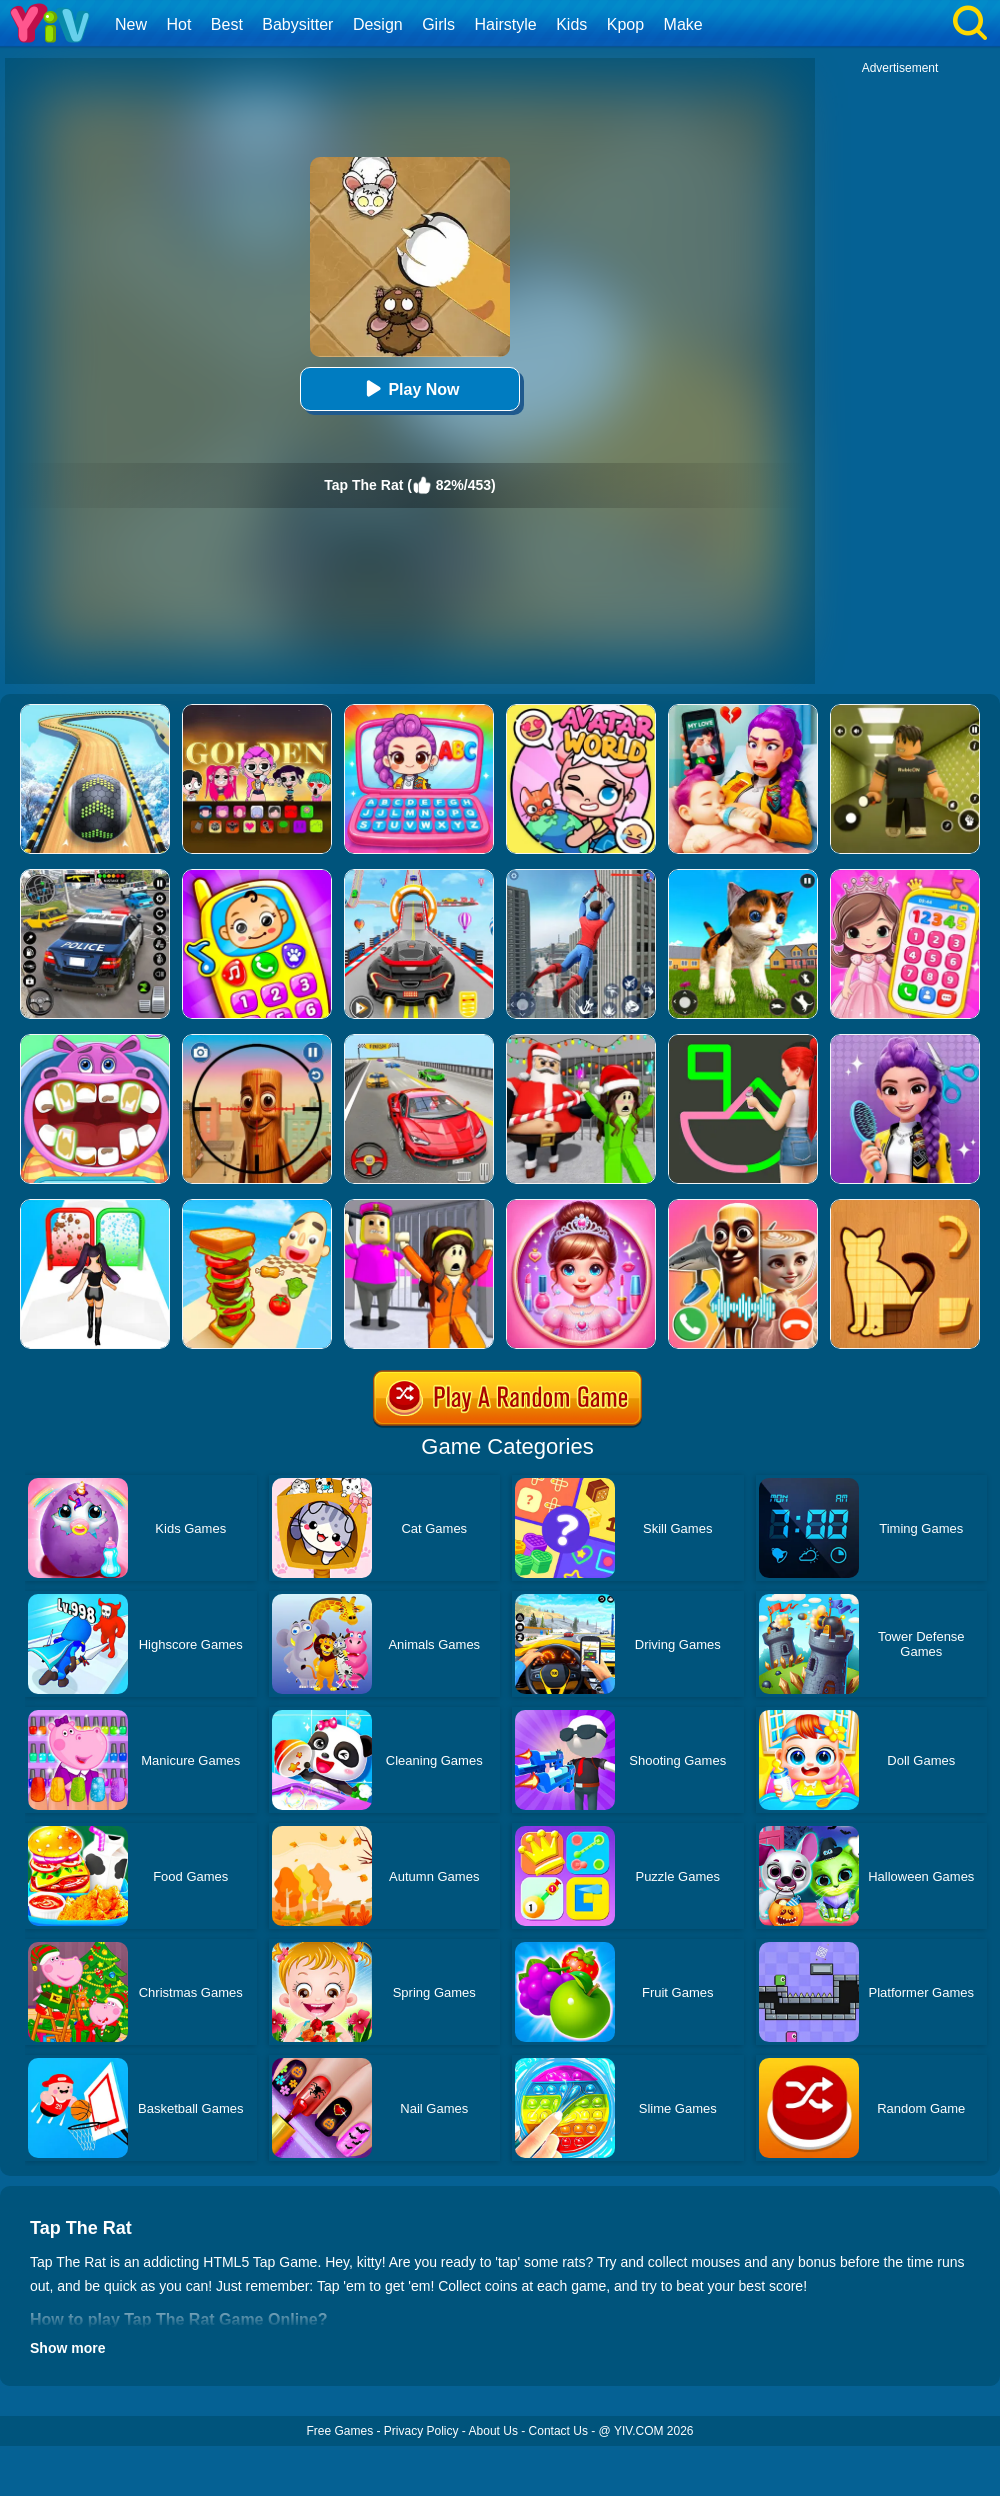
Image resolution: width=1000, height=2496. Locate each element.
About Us (493, 2431)
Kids (571, 24)
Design (378, 24)
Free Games (339, 2431)
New (131, 24)
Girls (438, 24)
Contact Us (558, 2431)
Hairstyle (506, 24)
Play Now (409, 388)
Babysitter (297, 24)
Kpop (625, 24)
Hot (178, 24)
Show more (67, 2348)
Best (227, 24)
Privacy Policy (421, 2431)
